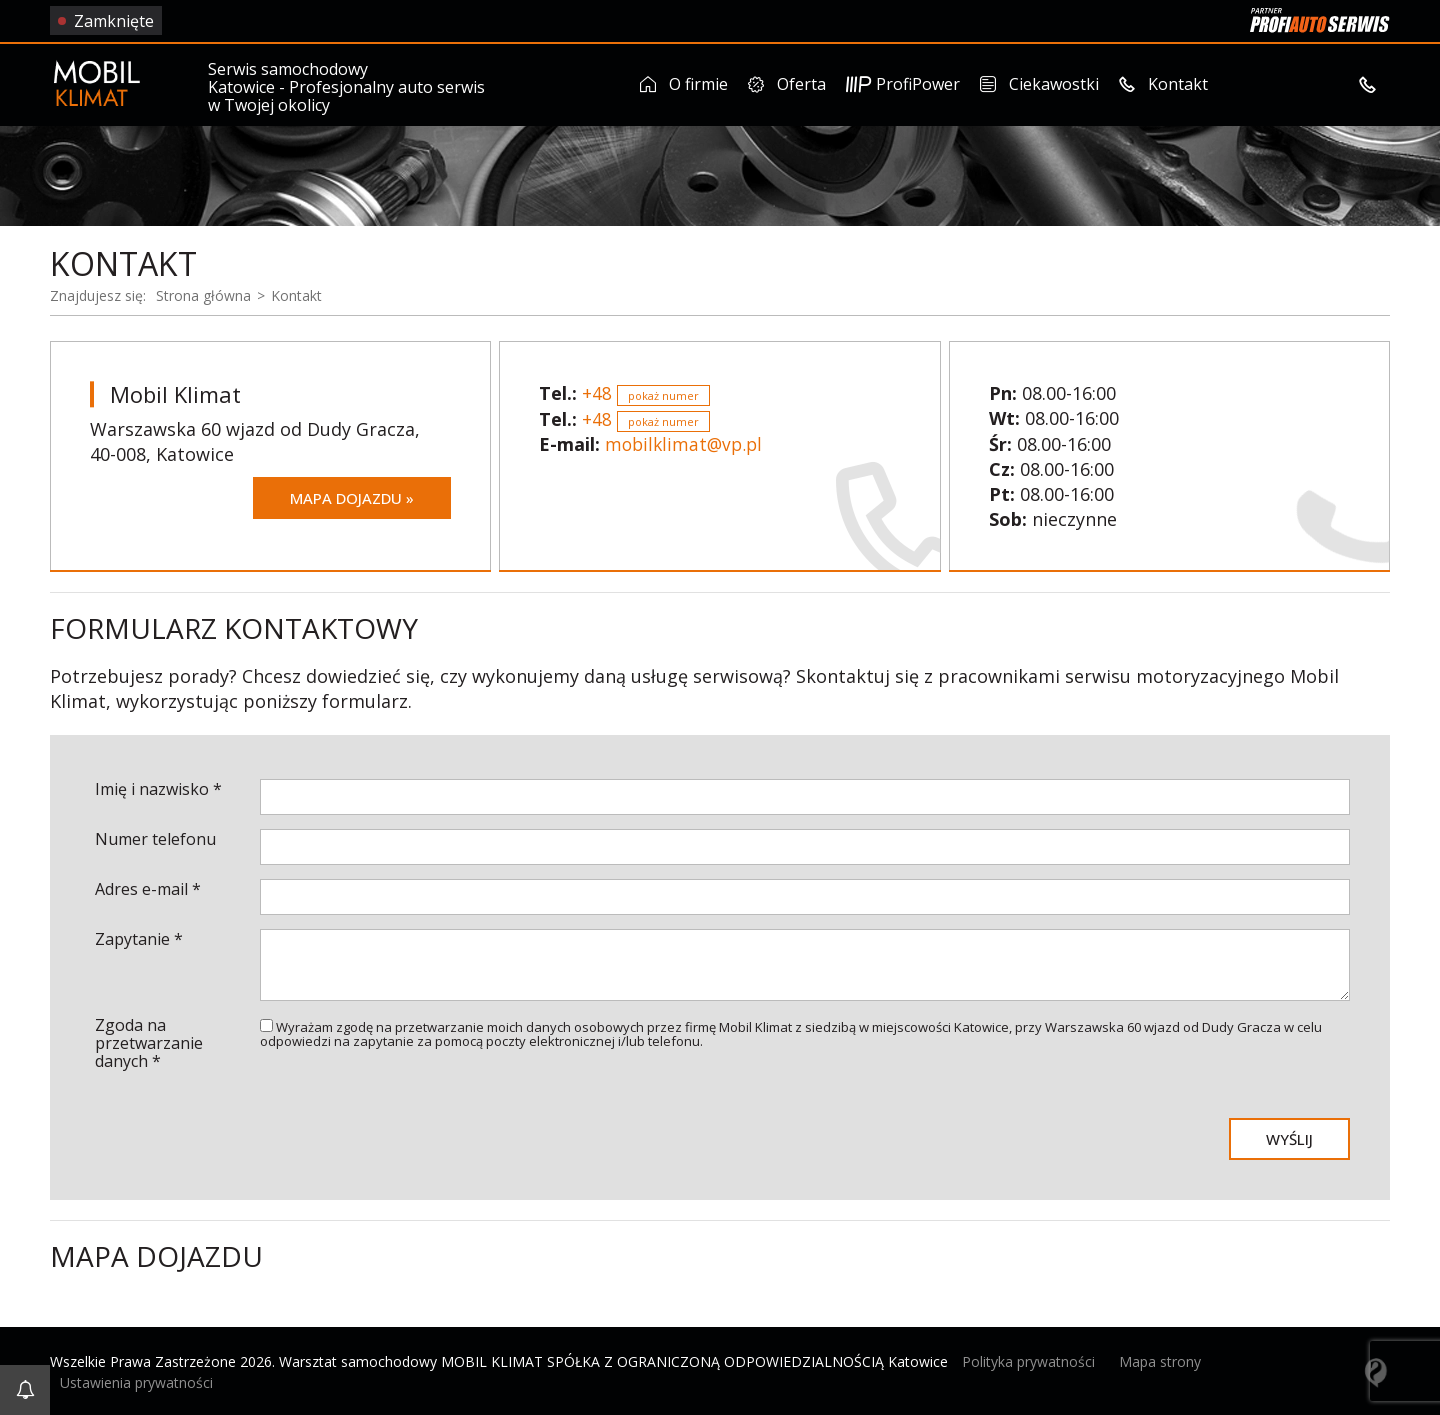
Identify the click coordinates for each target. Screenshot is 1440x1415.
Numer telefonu (155, 838)
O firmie (684, 84)
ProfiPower (902, 84)
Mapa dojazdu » (347, 497)
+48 (646, 392)
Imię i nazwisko (158, 788)
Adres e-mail (148, 888)
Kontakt (1162, 84)
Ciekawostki (1038, 84)
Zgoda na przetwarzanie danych (149, 1042)
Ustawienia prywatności (136, 1380)
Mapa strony (1160, 1360)
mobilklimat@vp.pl (686, 443)
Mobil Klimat (179, 392)
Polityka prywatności (1028, 1360)
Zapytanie (139, 938)
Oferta (787, 84)
